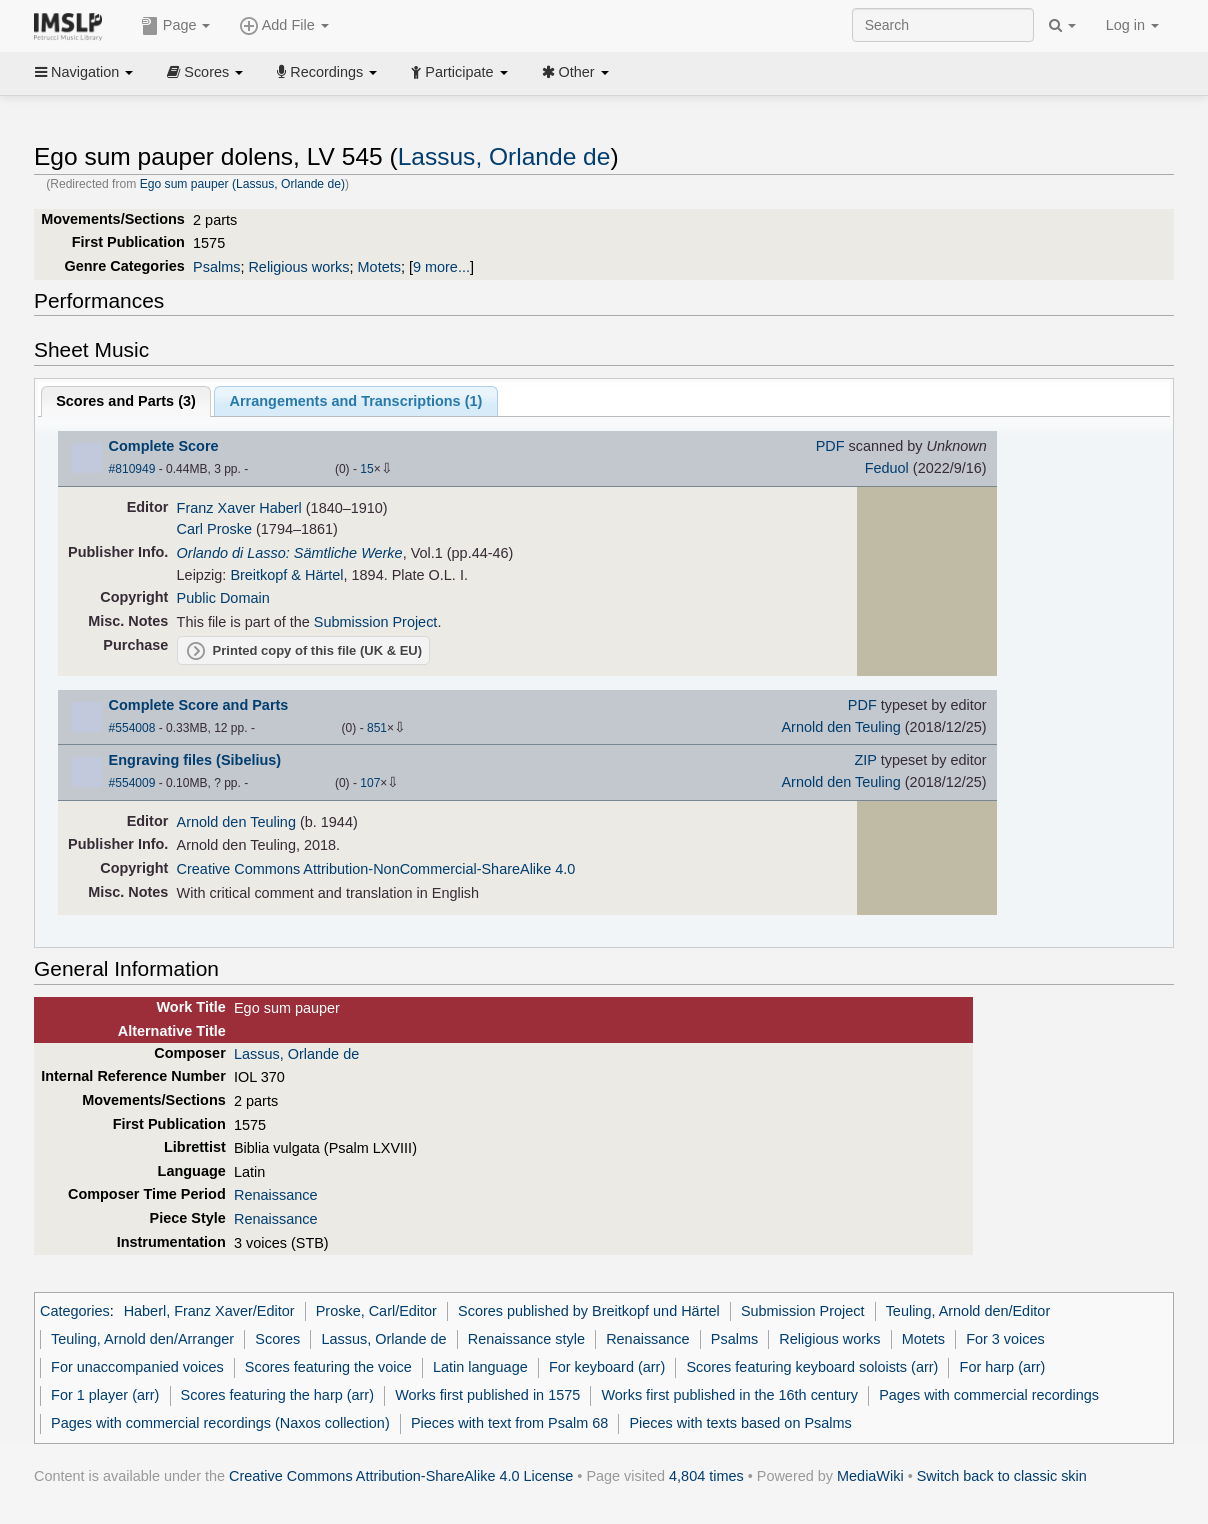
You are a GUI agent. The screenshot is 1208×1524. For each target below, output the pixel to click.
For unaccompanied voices (137, 1367)
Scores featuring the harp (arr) (277, 1395)
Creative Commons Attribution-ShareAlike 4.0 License (401, 1476)
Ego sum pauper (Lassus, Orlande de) (242, 184)
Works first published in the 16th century (729, 1395)
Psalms (216, 267)
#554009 (132, 783)
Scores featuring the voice (328, 1367)
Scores (205, 72)
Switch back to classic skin (1002, 1476)
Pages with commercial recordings (989, 1395)
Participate (459, 72)
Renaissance (275, 1195)
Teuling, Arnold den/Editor (968, 1311)
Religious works (298, 267)
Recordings (327, 72)
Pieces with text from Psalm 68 (509, 1423)
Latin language (480, 1367)
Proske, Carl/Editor (376, 1311)
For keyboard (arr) (607, 1367)
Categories (75, 1311)
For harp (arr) (1003, 1367)
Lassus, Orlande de (504, 156)
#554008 (132, 728)
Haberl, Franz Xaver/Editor (209, 1311)
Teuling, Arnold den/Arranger (142, 1339)
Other (575, 72)
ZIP (866, 760)
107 (370, 783)
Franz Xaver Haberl (239, 508)
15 (366, 469)
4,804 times (706, 1476)
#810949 (132, 469)
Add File (284, 26)
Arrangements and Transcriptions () (356, 401)
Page (176, 26)
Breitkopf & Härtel (286, 575)
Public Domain (223, 598)
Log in (1132, 25)
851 (377, 728)
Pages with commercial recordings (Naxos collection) (220, 1423)
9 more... (441, 267)
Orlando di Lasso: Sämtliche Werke (290, 553)
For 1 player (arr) (105, 1395)
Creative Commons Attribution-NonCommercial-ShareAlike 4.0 (376, 869)
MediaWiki (870, 1476)
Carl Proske (214, 529)
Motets (379, 267)
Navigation (84, 72)
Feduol (887, 468)
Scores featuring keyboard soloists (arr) (812, 1367)
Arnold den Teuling (840, 727)
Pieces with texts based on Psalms (740, 1423)
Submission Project (376, 622)
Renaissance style (526, 1339)
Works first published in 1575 (487, 1395)
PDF (830, 446)
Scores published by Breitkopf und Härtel (589, 1311)
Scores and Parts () (126, 401)
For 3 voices (1005, 1339)
